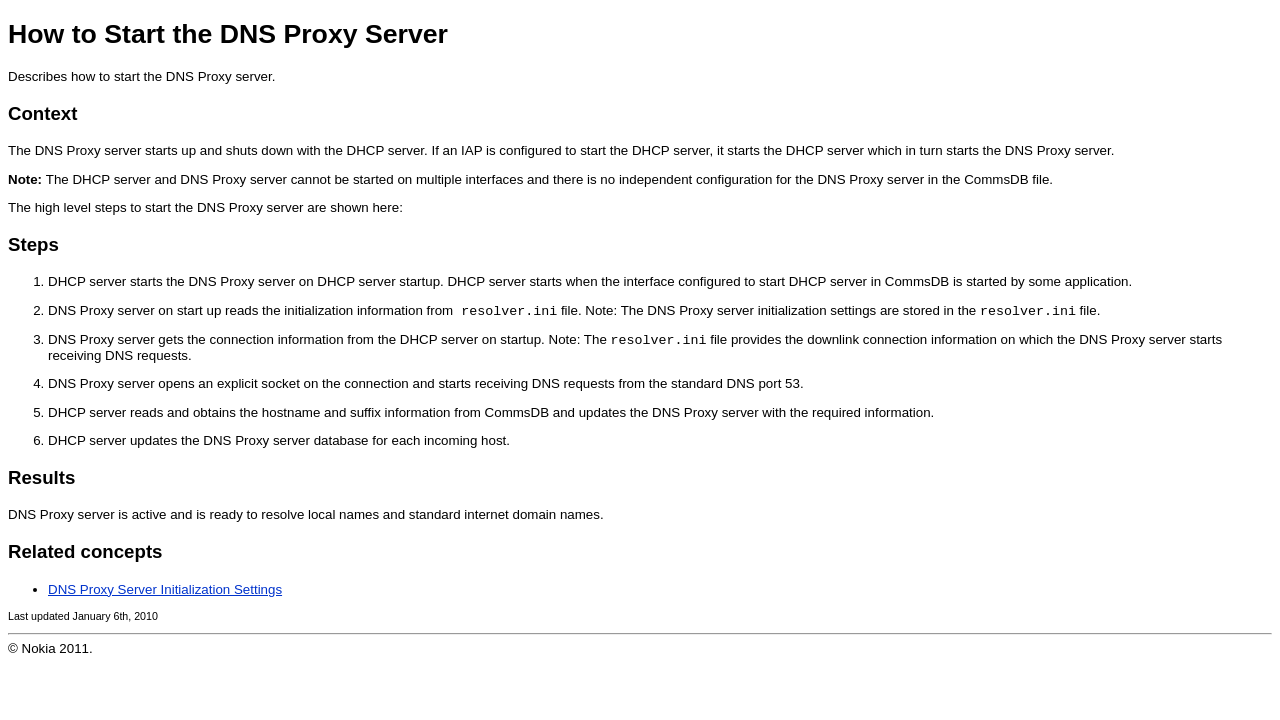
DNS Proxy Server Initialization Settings (165, 593)
